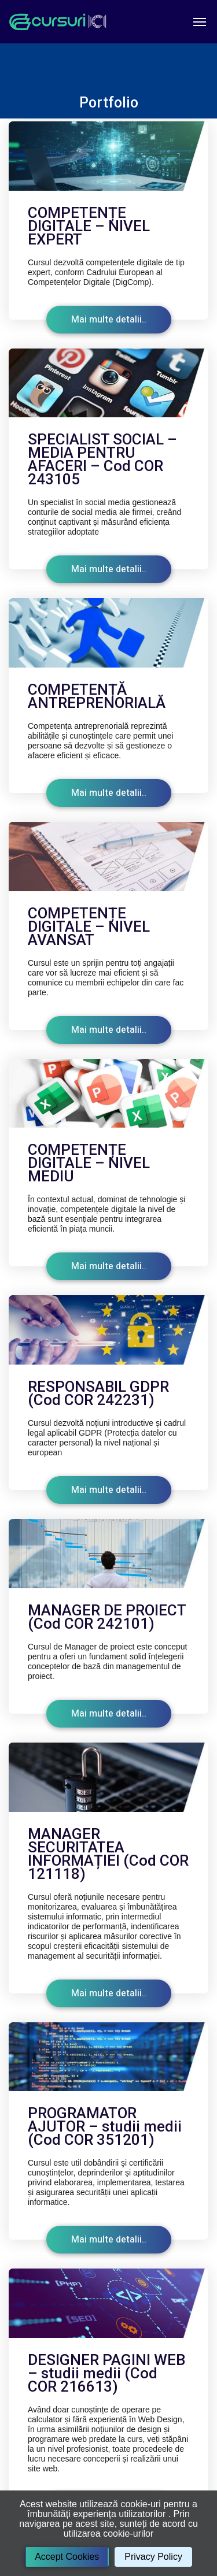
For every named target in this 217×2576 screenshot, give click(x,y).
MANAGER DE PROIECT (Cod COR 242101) (107, 1617)
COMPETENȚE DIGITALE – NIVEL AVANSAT (89, 926)
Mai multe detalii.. (108, 320)
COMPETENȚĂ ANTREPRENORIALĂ (96, 696)
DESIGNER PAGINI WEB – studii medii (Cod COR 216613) (106, 2373)
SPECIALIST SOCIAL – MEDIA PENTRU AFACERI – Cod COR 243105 (102, 459)
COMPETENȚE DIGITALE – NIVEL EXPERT (89, 226)
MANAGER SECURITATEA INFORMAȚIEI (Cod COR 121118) (108, 1853)
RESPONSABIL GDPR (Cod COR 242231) (98, 1393)
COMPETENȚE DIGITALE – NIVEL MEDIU (89, 1163)
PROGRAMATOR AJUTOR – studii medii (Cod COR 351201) (105, 2126)
